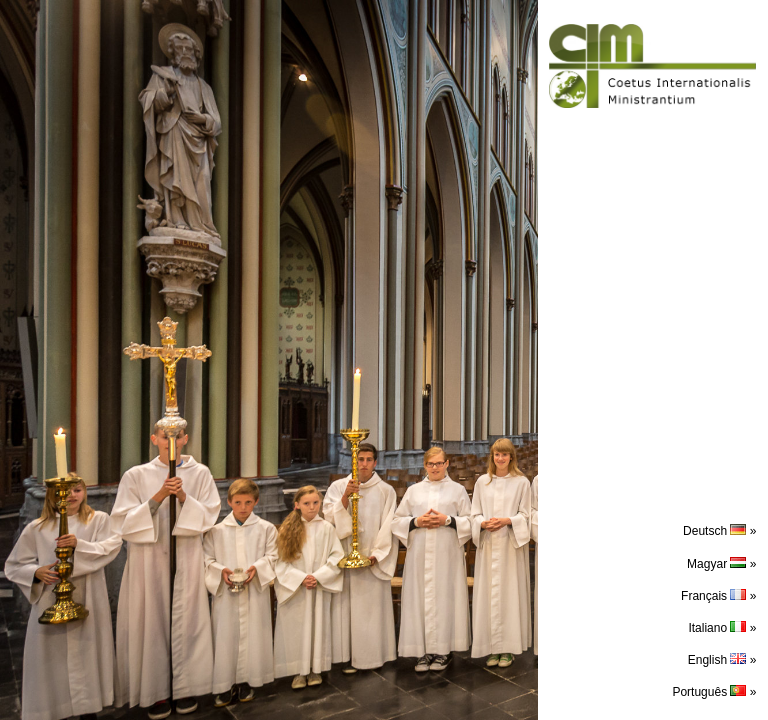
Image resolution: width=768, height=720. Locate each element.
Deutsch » (719, 531)
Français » (718, 596)
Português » (714, 692)
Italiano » (722, 628)
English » (722, 660)
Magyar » (721, 564)
